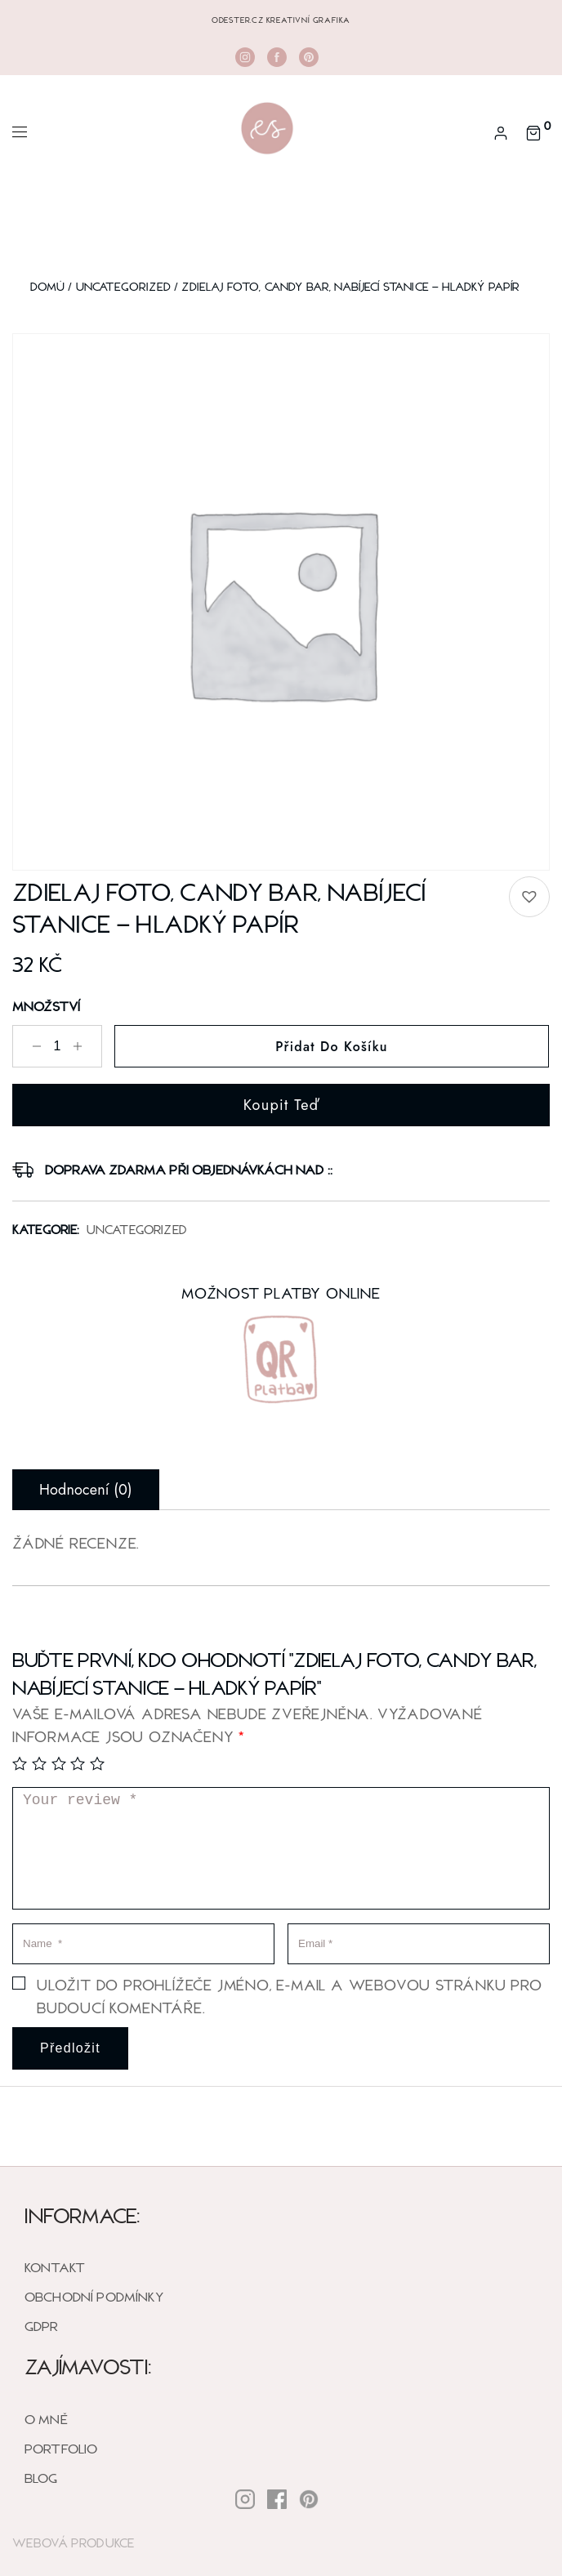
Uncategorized (123, 286)
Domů (47, 286)
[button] (529, 896)
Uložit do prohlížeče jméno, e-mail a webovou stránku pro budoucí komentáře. (289, 1996)
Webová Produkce (73, 2542)
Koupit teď (281, 1105)
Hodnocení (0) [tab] (85, 1489)
